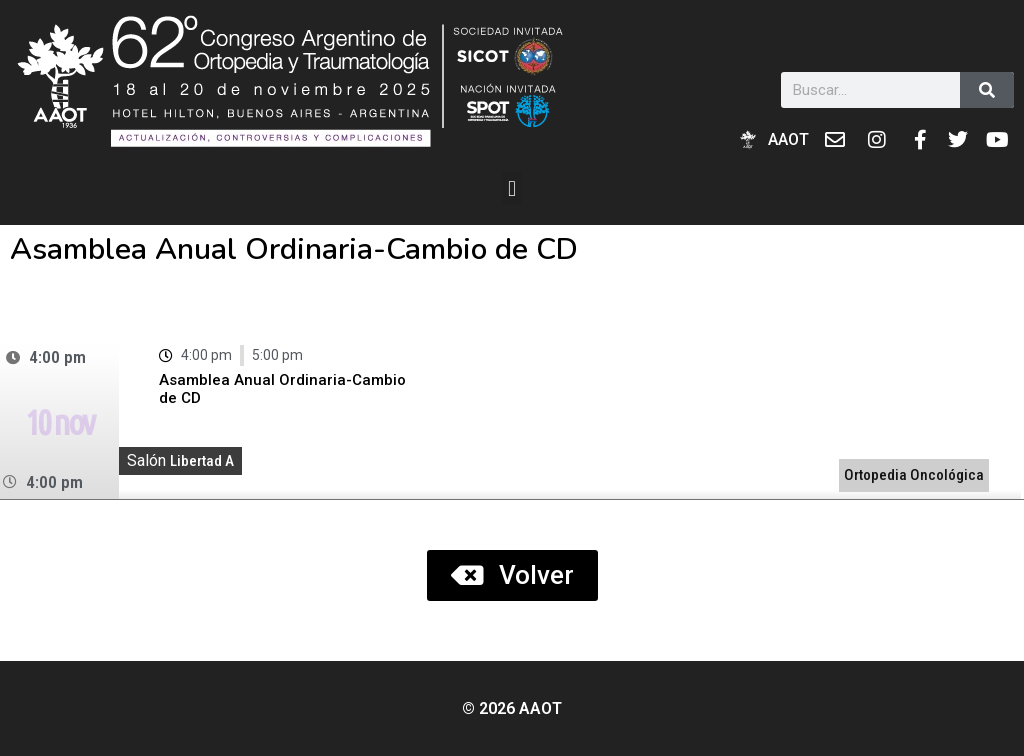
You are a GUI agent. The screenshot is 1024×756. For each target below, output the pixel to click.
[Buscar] (987, 90)
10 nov (59, 422)
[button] (511, 188)
